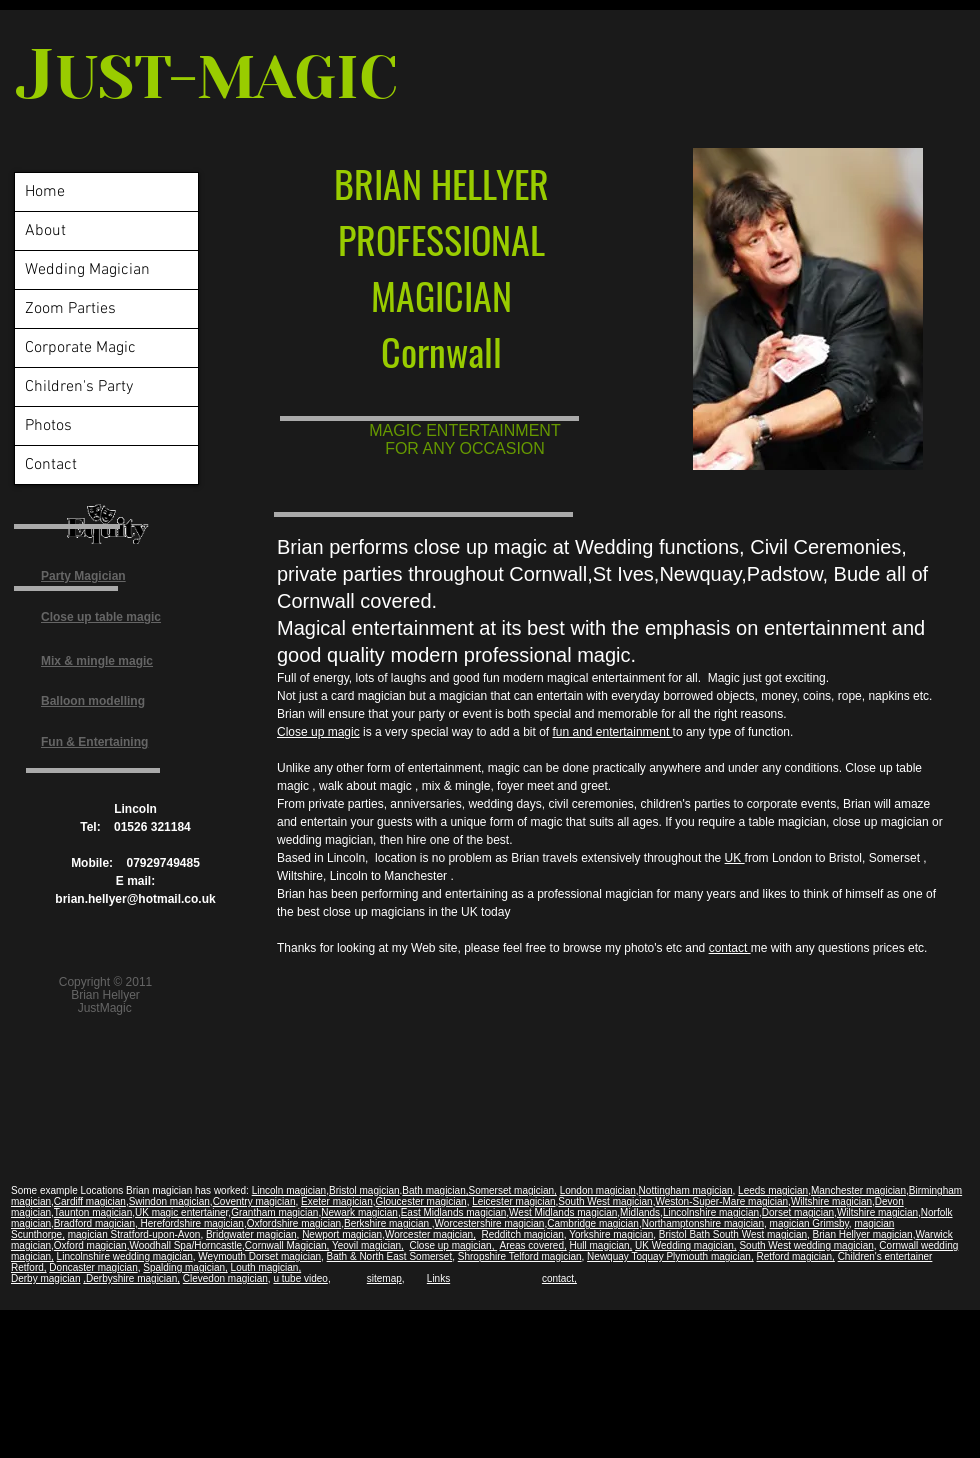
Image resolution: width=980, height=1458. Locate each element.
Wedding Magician (87, 270)
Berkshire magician (388, 1223)
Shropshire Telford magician (520, 1256)
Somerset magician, (513, 1190)
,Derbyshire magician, (131, 1278)
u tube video (300, 1278)
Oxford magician (90, 1245)
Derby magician (45, 1278)
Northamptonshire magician (703, 1223)
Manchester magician (858, 1190)
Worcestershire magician (490, 1223)
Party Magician (83, 576)
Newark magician (359, 1212)
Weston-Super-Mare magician (721, 1201)
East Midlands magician (454, 1212)
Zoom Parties (70, 309)
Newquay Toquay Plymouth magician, (670, 1256)
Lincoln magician (289, 1190)
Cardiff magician (90, 1201)
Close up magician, (453, 1245)
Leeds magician (773, 1190)
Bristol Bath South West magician (733, 1234)
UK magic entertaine (180, 1212)
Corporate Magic (80, 348)
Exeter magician (337, 1201)
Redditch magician (522, 1234)
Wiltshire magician (831, 1201)
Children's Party (79, 387)
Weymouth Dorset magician (259, 1256)
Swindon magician (169, 1201)
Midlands (640, 1212)
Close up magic (318, 732)
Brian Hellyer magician (863, 1234)
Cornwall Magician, (287, 1245)
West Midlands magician (563, 1212)
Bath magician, (435, 1190)
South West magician (605, 1201)
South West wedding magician (806, 1245)
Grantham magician (274, 1212)
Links (438, 1278)
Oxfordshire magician (294, 1223)
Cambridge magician (593, 1223)
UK (735, 858)
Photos (48, 426)
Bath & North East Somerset (390, 1256)
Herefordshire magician (191, 1223)
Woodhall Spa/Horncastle (185, 1245)
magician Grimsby (809, 1223)
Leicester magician (513, 1201)
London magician (598, 1190)
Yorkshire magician (611, 1234)
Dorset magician (798, 1212)
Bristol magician (364, 1190)
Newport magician (342, 1234)
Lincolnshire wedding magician (125, 1256)
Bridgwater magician (251, 1234)
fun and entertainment (612, 732)
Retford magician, (795, 1256)
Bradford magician (94, 1223)
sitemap (384, 1278)
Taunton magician (93, 1212)
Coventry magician (254, 1201)
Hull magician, (601, 1245)
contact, (559, 1278)
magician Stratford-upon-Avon (134, 1234)
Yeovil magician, (368, 1245)
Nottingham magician (686, 1190)
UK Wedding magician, (686, 1245)
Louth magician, (266, 1267)
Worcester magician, (430, 1234)
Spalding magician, (185, 1267)
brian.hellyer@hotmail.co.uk (135, 899)
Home (45, 192)
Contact (51, 465)
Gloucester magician (420, 1201)
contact (730, 948)
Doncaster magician (93, 1267)
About (45, 231)
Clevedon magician (225, 1278)
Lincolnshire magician (711, 1212)
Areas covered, (532, 1245)
